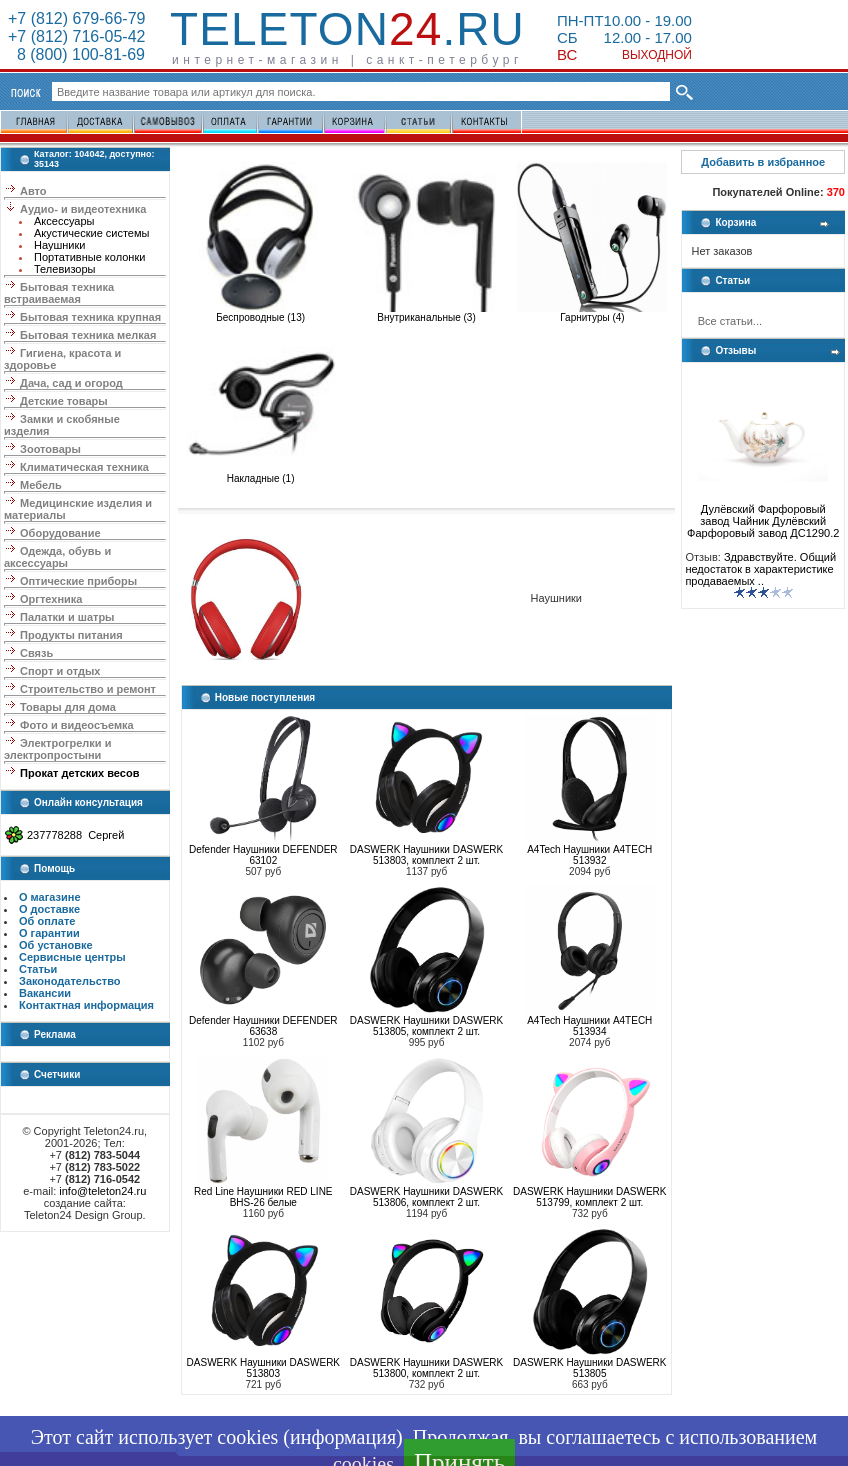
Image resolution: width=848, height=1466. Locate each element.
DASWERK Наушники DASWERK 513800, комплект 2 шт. (426, 1368)
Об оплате (47, 921)
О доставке (49, 909)
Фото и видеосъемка (77, 725)
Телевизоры (64, 269)
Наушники (59, 245)
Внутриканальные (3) (427, 313)
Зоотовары (50, 449)
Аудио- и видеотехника (83, 209)
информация (343, 1437)
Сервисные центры (72, 957)
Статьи (38, 969)
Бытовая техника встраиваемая (59, 293)
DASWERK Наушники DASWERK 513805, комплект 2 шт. (426, 1026)
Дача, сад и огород (71, 383)
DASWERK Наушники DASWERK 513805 (589, 1368)
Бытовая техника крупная (90, 317)
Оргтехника (51, 599)
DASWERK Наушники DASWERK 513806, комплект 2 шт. (426, 1197)
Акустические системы (91, 233)
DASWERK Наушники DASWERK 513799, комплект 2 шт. (589, 1197)
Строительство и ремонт (88, 689)
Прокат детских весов (79, 773)
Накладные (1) (261, 474)
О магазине (50, 897)
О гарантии (49, 933)
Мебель (41, 485)
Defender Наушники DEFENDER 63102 (263, 855)
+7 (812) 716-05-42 (76, 36)
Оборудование (60, 533)
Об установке (56, 945)
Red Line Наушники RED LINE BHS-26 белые (263, 1197)
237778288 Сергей (75, 835)
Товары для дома (68, 707)
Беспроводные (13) (261, 313)
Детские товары (64, 401)
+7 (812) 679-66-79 (76, 18)
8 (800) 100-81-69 (76, 54)
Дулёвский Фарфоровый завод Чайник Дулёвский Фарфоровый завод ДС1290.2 (763, 516)
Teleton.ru (347, 29)
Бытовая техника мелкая (88, 335)
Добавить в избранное (763, 162)
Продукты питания (71, 635)
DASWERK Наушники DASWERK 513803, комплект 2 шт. (426, 855)
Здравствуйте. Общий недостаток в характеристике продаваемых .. (760, 569)
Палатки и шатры (67, 617)
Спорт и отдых (60, 671)
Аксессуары (64, 221)
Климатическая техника (84, 467)
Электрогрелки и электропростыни (57, 749)
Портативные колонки (89, 257)
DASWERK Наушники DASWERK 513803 (263, 1368)
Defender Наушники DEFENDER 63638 (263, 1026)
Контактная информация (86, 1005)
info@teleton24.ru (102, 1191)
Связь (36, 653)
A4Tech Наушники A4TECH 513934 (589, 1026)
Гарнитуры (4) (592, 313)
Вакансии (45, 993)
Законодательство (70, 981)
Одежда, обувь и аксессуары (57, 557)
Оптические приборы (78, 581)
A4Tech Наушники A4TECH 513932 (589, 855)
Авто (33, 191)
